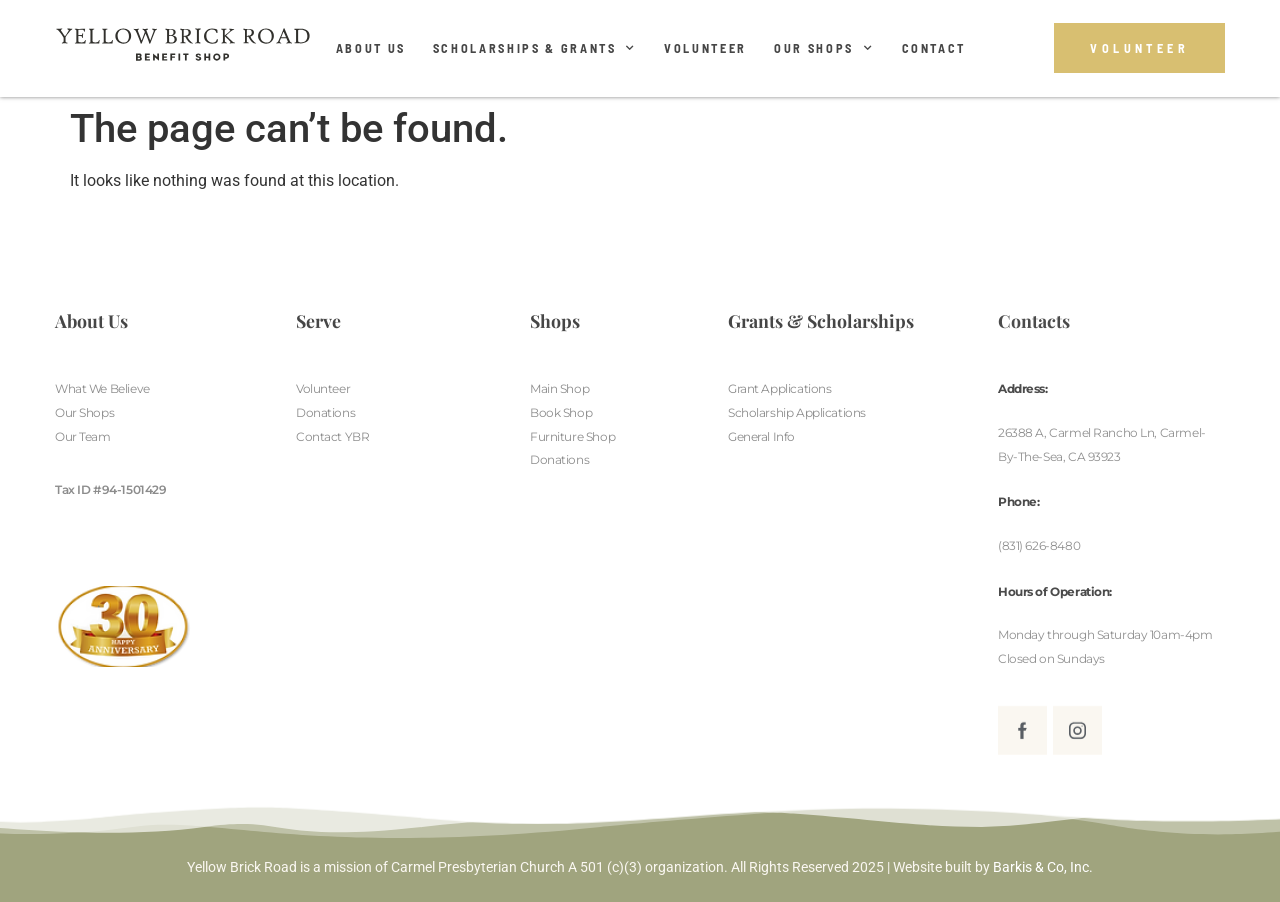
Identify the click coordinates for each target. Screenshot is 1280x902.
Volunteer (705, 48)
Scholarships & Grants (535, 48)
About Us (371, 48)
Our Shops (824, 48)
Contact (934, 48)
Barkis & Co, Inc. (1043, 867)
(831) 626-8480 (1039, 545)
